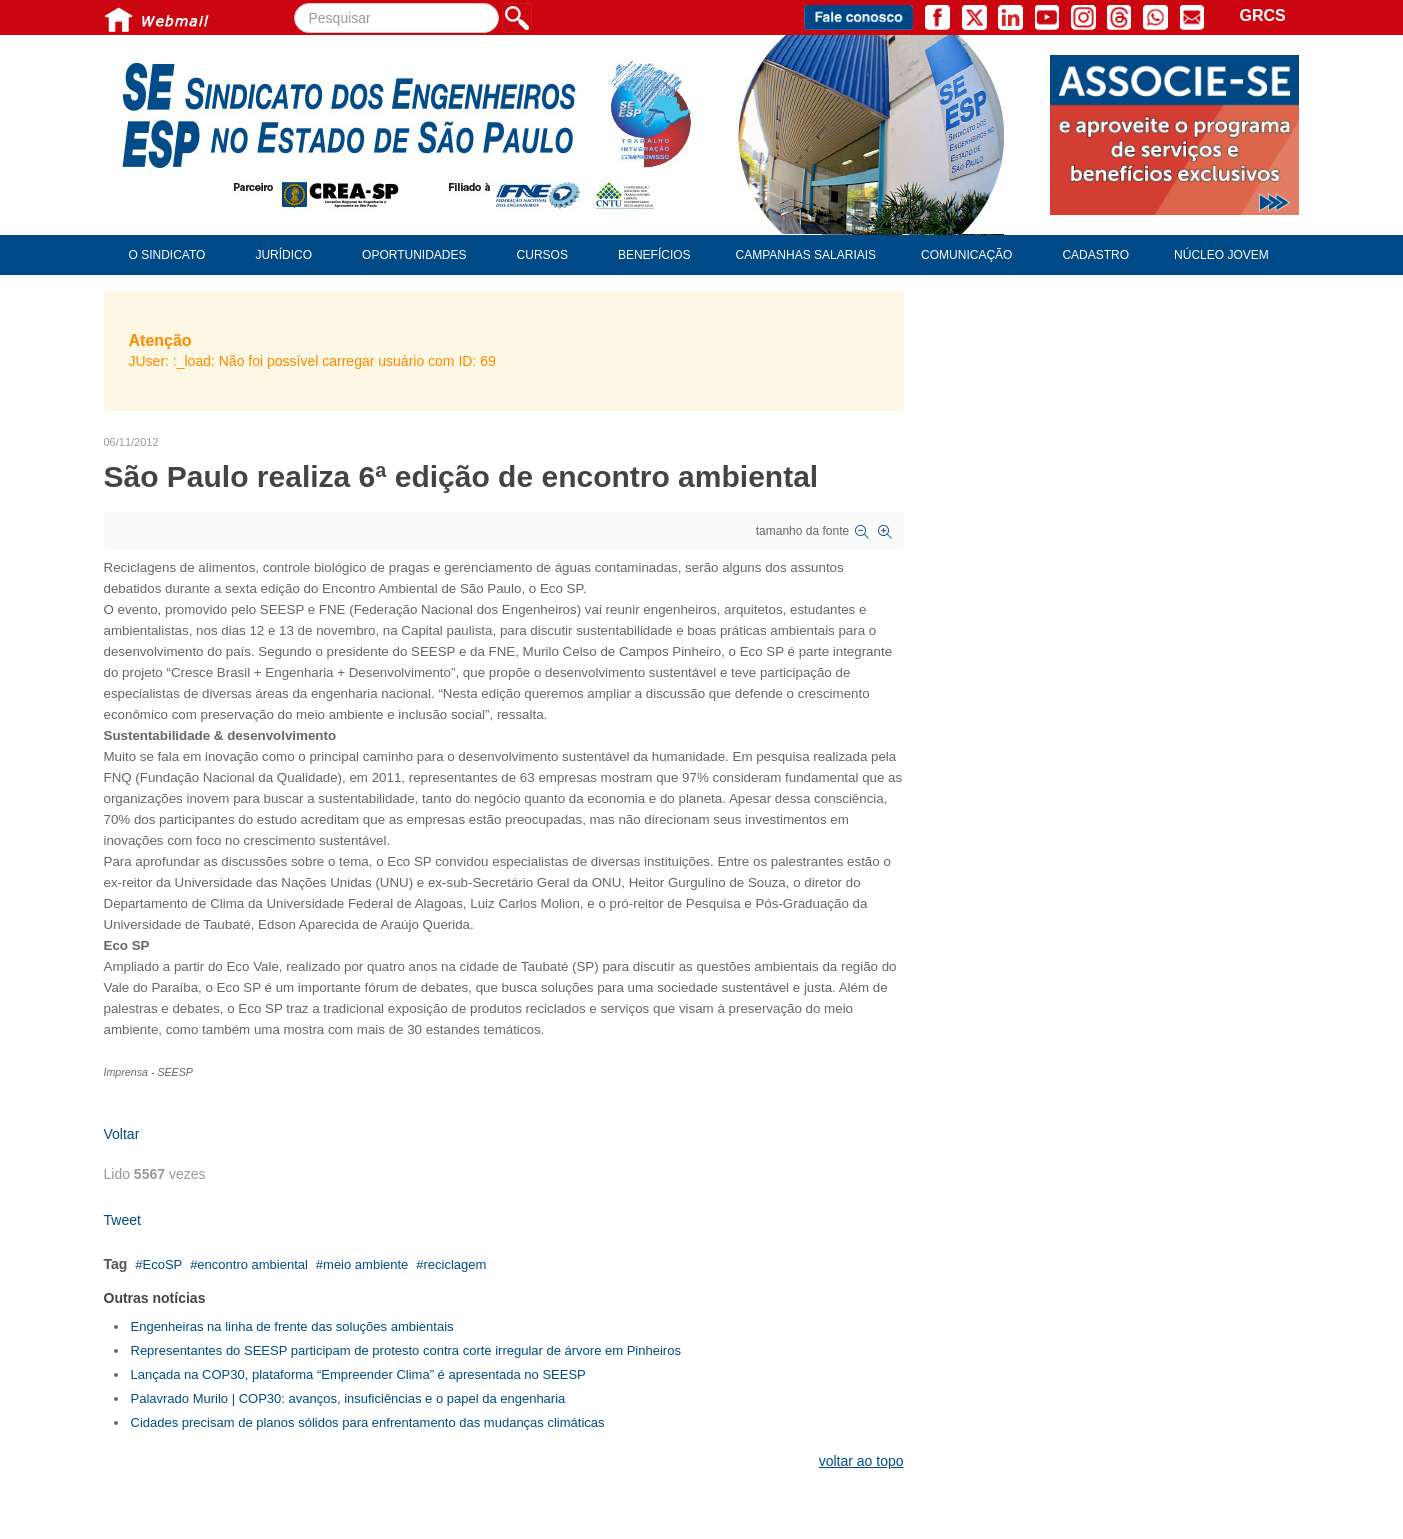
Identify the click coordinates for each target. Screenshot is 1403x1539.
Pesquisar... (294, 3)
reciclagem (454, 1264)
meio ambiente (365, 1264)
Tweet (122, 1220)
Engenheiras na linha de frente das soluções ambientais (292, 1326)
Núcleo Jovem (1221, 255)
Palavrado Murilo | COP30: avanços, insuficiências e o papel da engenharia (348, 1398)
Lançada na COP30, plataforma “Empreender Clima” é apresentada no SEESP (358, 1374)
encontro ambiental (252, 1264)
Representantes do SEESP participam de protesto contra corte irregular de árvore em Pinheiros (406, 1350)
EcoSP (162, 1264)
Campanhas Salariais (806, 255)
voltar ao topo (861, 1461)
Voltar (122, 1134)
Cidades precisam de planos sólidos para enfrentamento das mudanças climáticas (368, 1422)
